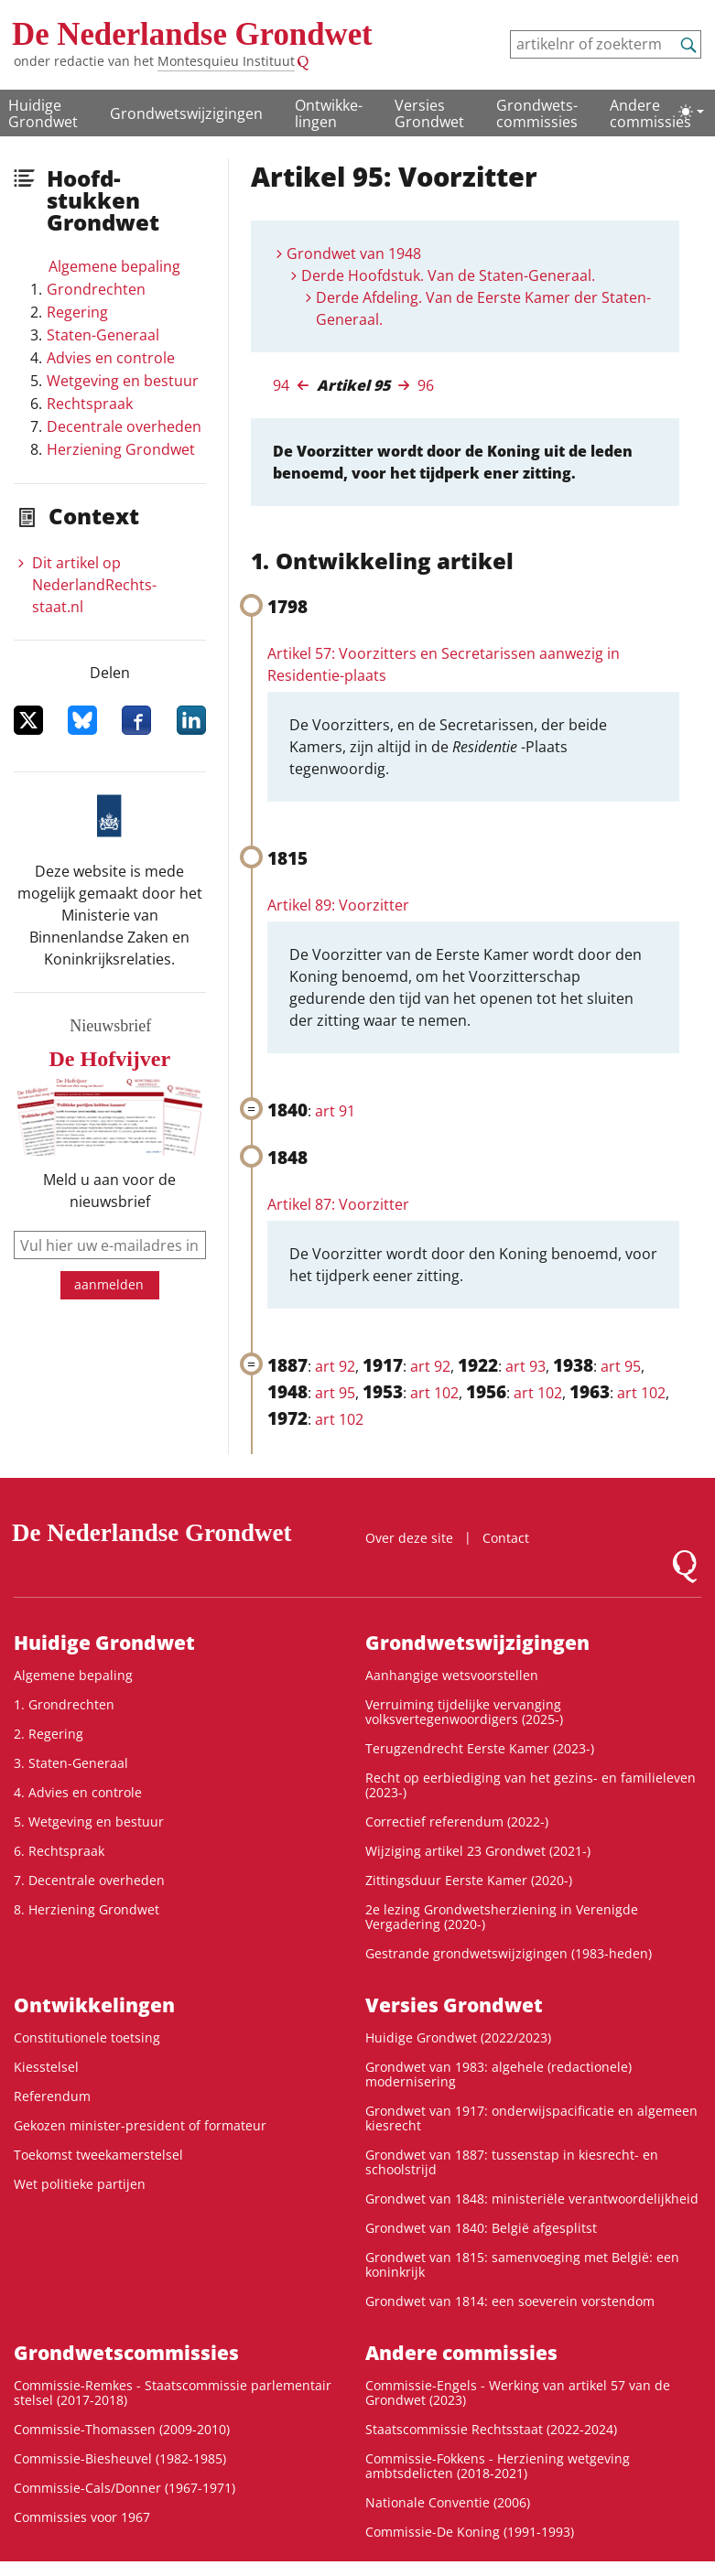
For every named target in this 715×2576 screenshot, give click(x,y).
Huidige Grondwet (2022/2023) (458, 2037)
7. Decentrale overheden (89, 1880)
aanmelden (109, 1284)
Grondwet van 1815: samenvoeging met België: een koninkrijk (522, 2264)
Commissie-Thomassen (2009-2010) (122, 2429)
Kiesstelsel (46, 2066)
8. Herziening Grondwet (86, 1909)
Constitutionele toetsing (87, 2037)
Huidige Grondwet (43, 113)
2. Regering (48, 1733)
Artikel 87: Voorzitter (338, 1204)
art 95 (621, 1366)
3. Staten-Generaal (71, 1763)
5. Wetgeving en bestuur (89, 1821)
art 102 (434, 1393)
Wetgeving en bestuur (123, 381)
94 (281, 385)
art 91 (335, 1111)
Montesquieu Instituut (226, 61)
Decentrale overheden (124, 426)
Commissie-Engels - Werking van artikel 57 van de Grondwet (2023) (517, 2393)
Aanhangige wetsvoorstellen (451, 1675)
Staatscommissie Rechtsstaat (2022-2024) (491, 2429)
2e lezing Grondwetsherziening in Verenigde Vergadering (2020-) (501, 1917)
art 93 (525, 1366)
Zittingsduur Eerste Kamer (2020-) (468, 1880)
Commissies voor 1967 (82, 2517)
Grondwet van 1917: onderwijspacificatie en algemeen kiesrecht (531, 2118)
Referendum (52, 2096)
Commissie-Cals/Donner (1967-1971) (124, 2487)
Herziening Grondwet (121, 449)
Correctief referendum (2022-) (456, 1821)
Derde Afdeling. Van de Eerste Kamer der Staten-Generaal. (483, 308)
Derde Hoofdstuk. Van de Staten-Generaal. (448, 275)
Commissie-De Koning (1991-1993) (469, 2531)
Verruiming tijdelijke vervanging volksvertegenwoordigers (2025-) (464, 1712)
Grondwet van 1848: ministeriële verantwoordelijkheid (532, 2198)
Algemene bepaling (114, 266)
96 (425, 385)
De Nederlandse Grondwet (192, 34)
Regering (77, 312)
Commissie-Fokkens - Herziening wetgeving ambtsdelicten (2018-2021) (497, 2466)
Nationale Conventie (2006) (447, 2502)
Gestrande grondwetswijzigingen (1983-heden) (508, 1953)
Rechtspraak (90, 403)
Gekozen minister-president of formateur (140, 2125)
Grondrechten (96, 289)
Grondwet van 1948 (354, 253)
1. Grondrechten (64, 1704)
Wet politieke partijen (80, 2184)
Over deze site (409, 1538)
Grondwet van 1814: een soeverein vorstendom (510, 2301)
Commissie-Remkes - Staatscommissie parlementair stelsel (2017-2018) (172, 2393)
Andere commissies (650, 113)
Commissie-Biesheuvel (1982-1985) (120, 2458)
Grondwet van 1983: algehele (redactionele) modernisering (498, 2074)
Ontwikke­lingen (329, 113)
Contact (505, 1538)
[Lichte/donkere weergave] (691, 111)
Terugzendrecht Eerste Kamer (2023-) (479, 1748)
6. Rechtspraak (59, 1850)
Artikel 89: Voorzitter (338, 905)
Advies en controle (111, 358)
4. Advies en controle (78, 1792)
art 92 (335, 1366)
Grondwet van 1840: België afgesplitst (481, 2227)
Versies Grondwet (429, 113)
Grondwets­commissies (537, 113)
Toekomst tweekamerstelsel (98, 2154)
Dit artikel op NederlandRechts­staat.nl (94, 585)
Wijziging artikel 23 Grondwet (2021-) (477, 1850)
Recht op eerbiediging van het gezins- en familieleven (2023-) (530, 1785)
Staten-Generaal (103, 335)
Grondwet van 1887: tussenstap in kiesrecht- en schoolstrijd (511, 2162)
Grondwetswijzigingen (186, 113)
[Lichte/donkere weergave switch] (691, 111)
